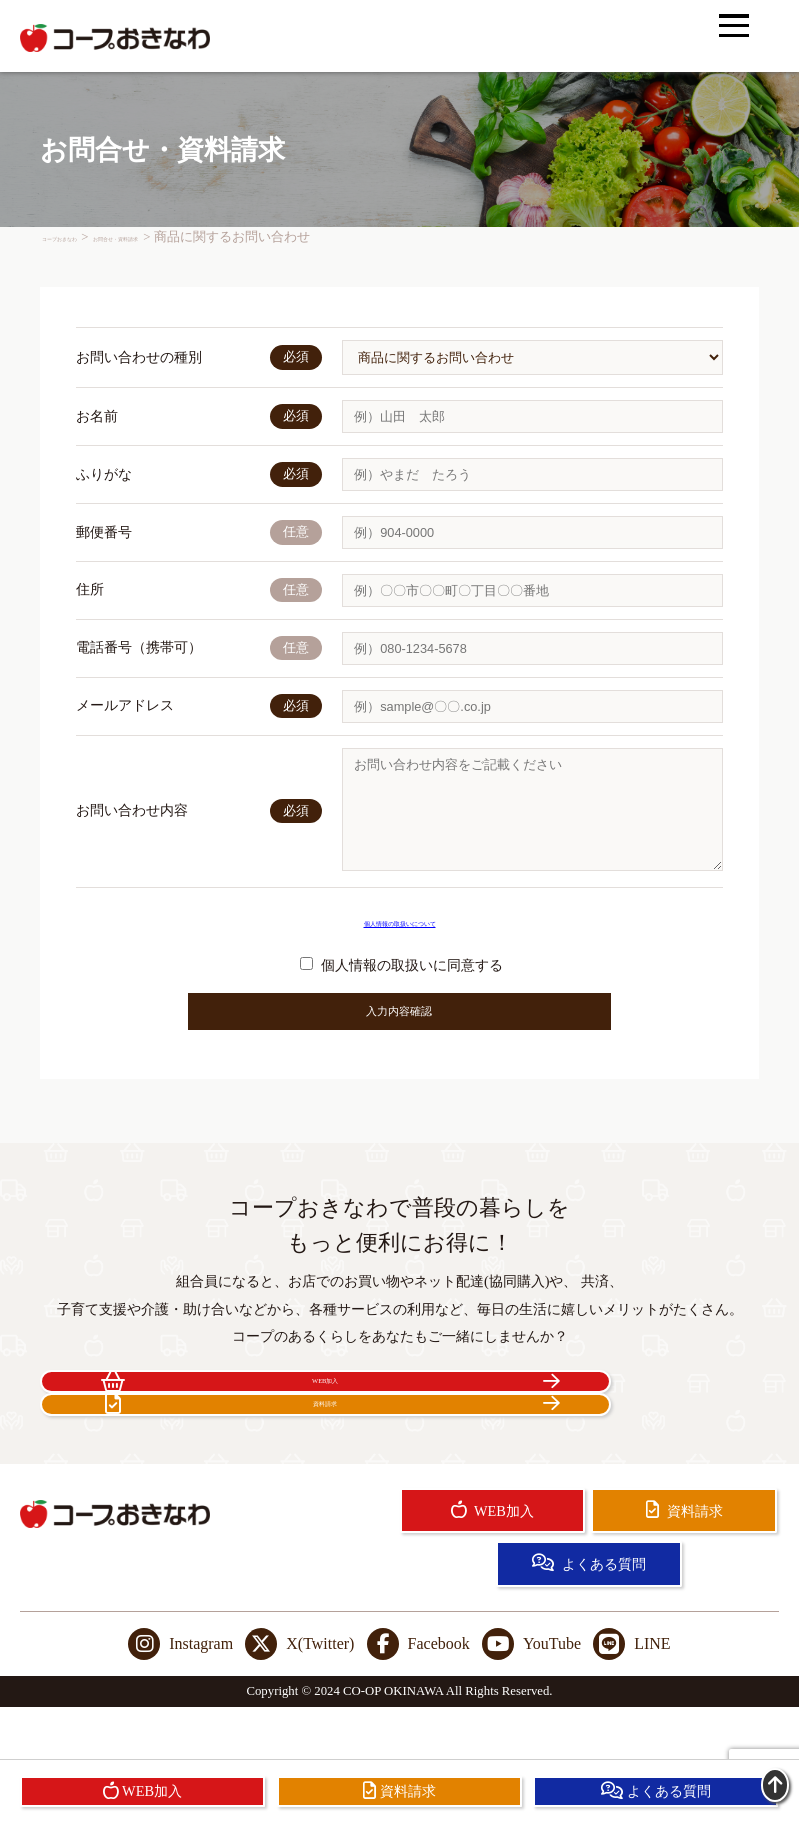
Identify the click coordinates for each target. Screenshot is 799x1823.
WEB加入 (216, 1431)
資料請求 (583, 1431)
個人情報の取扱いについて (400, 942)
